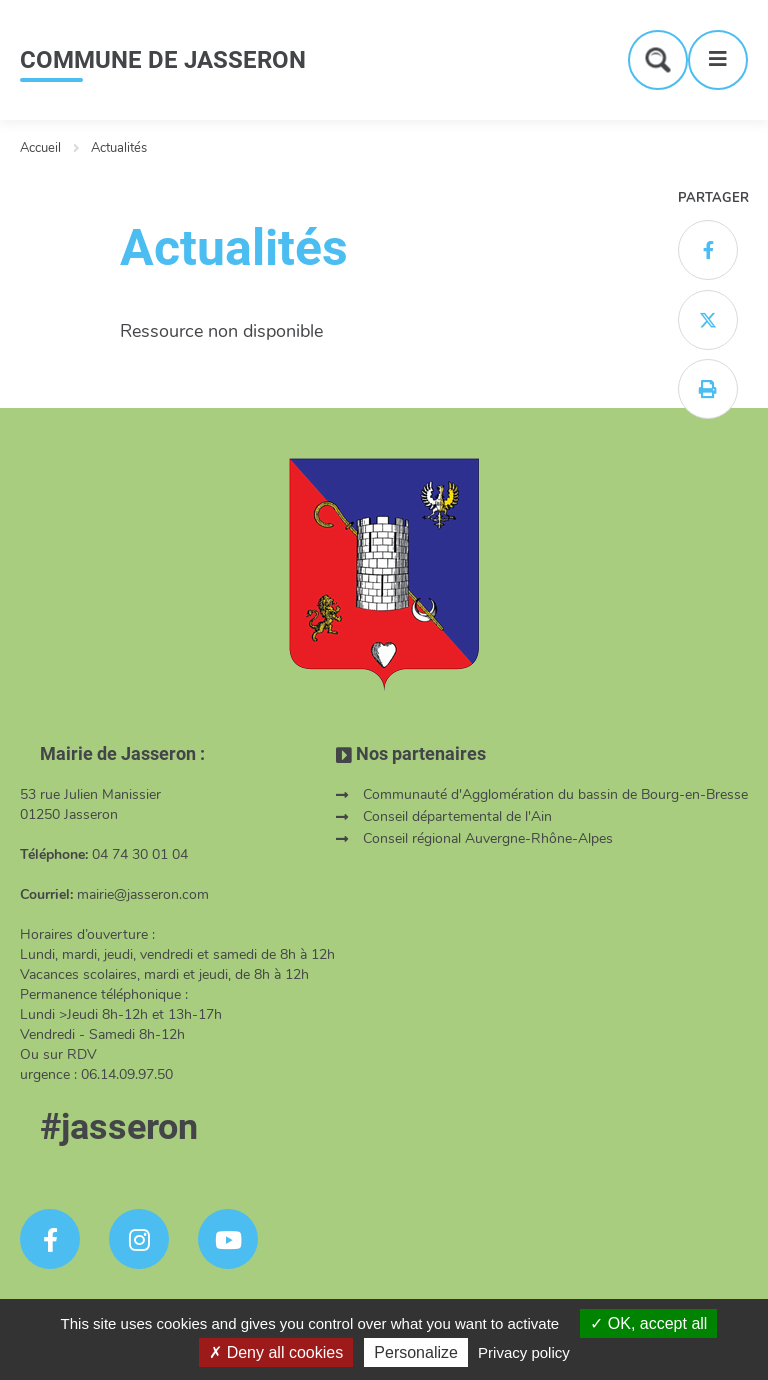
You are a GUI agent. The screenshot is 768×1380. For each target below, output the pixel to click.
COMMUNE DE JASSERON (163, 60)
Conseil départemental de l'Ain (457, 816)
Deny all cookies (276, 1352)
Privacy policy (524, 1352)
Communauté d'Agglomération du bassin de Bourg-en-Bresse (555, 794)
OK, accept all (648, 1323)
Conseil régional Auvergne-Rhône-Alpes (488, 838)
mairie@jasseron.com (143, 894)
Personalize (416, 1352)
